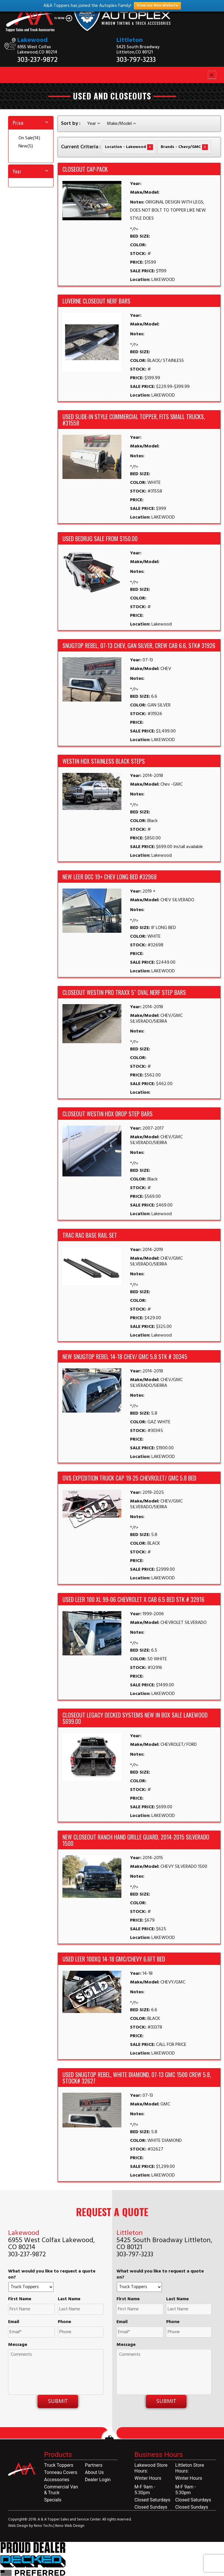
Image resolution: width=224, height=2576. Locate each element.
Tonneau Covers (60, 2472)
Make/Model (121, 123)
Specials (53, 2500)
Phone (64, 2322)
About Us (94, 2472)
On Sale (29, 138)
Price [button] (18, 122)
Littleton (129, 40)
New (25, 146)
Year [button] (17, 171)
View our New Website (157, 6)
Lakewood (32, 40)
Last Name (69, 2299)
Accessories (56, 2479)
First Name (19, 2299)
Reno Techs (43, 2526)
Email (13, 2322)
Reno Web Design (69, 2526)
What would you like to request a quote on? (51, 2274)
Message (17, 2345)
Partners (94, 2465)
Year (93, 123)
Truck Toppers (58, 2465)
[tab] (30, 122)
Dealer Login (98, 2479)
